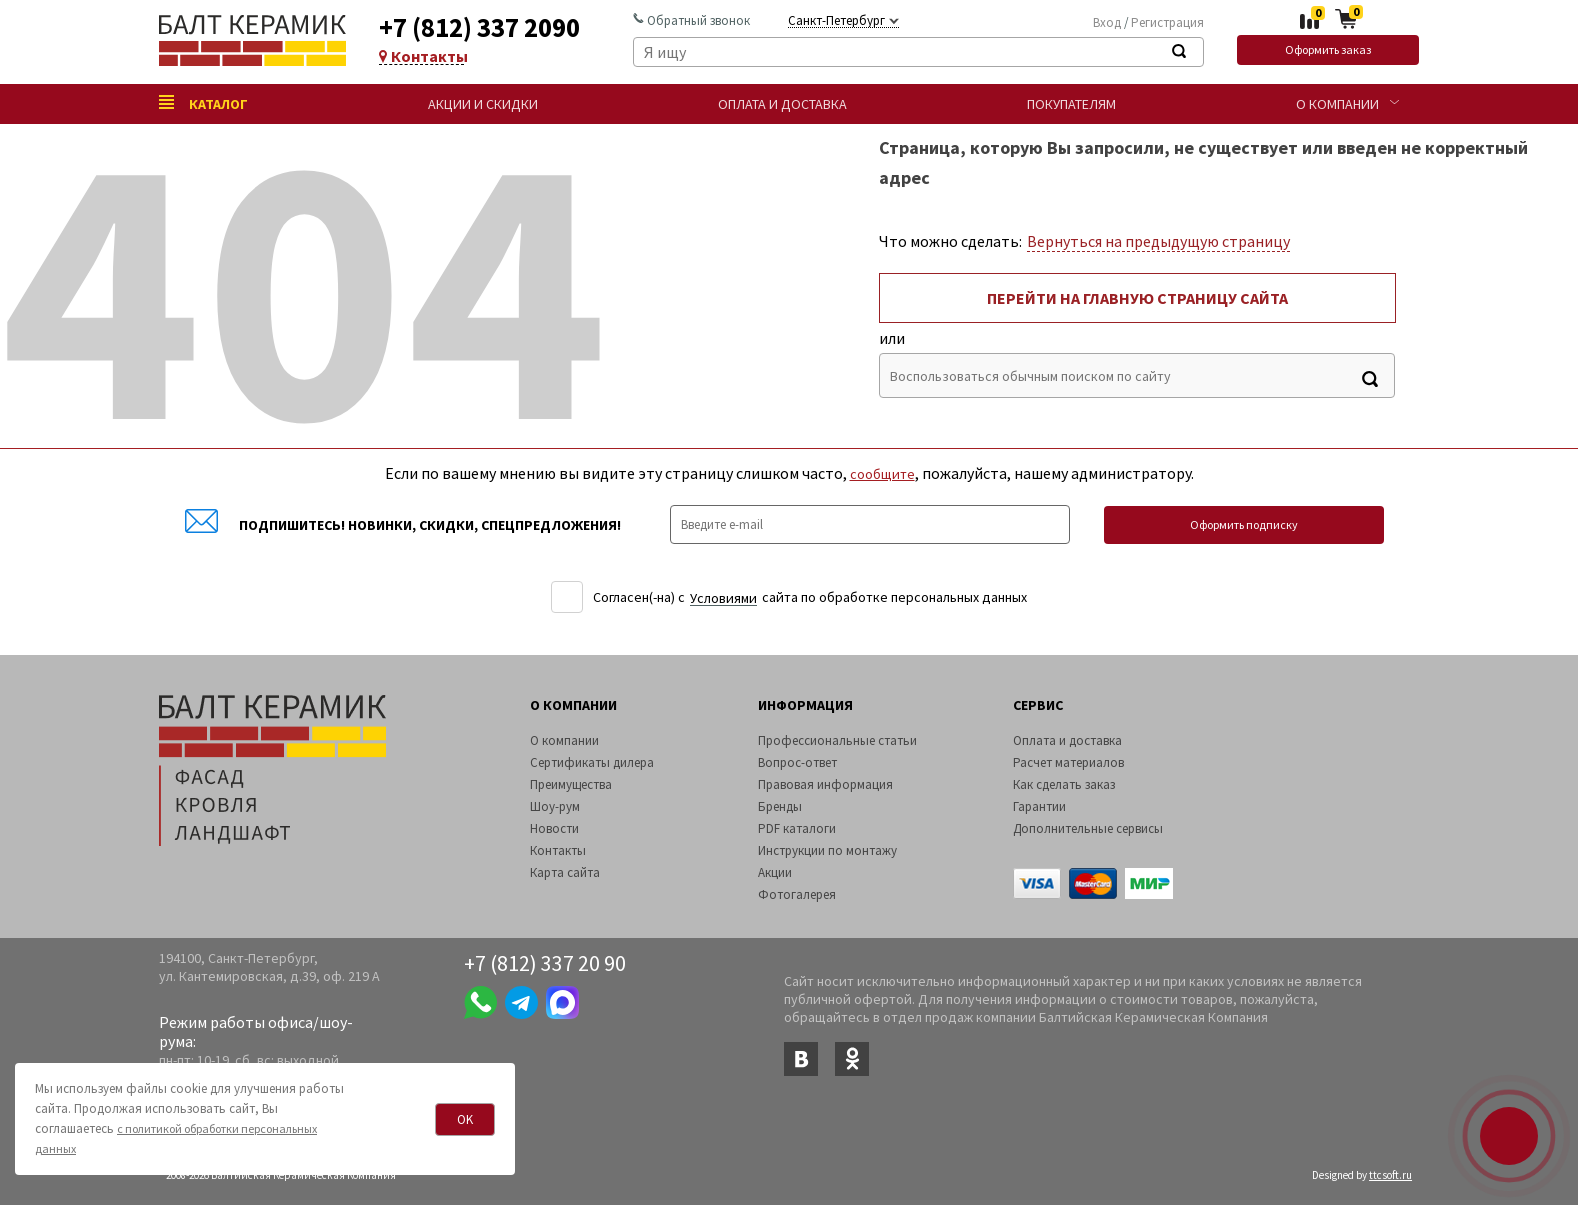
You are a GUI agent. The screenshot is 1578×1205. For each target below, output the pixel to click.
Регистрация (1167, 22)
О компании (1337, 104)
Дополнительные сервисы (1088, 828)
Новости (554, 828)
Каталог (203, 104)
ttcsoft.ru (1390, 1175)
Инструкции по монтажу (827, 850)
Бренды (780, 806)
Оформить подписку (1244, 524)
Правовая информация (825, 784)
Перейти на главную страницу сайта (1137, 298)
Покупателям (1071, 104)
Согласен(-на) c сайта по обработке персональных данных (810, 597)
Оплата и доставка (782, 104)
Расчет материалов (1068, 762)
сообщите (882, 474)
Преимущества (571, 784)
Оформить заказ (1328, 49)
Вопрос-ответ (797, 762)
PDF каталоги (797, 828)
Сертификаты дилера (592, 762)
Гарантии (1039, 806)
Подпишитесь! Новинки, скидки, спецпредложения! (403, 525)
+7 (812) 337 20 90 (545, 963)
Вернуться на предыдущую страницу (1158, 241)
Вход (1107, 22)
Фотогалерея (797, 894)
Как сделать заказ (1064, 784)
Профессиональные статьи (837, 740)
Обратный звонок (691, 21)
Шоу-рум (555, 806)
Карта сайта (565, 872)
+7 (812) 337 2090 (479, 27)
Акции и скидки (483, 104)
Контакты (421, 56)
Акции (775, 872)
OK (465, 1119)
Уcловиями (723, 598)
